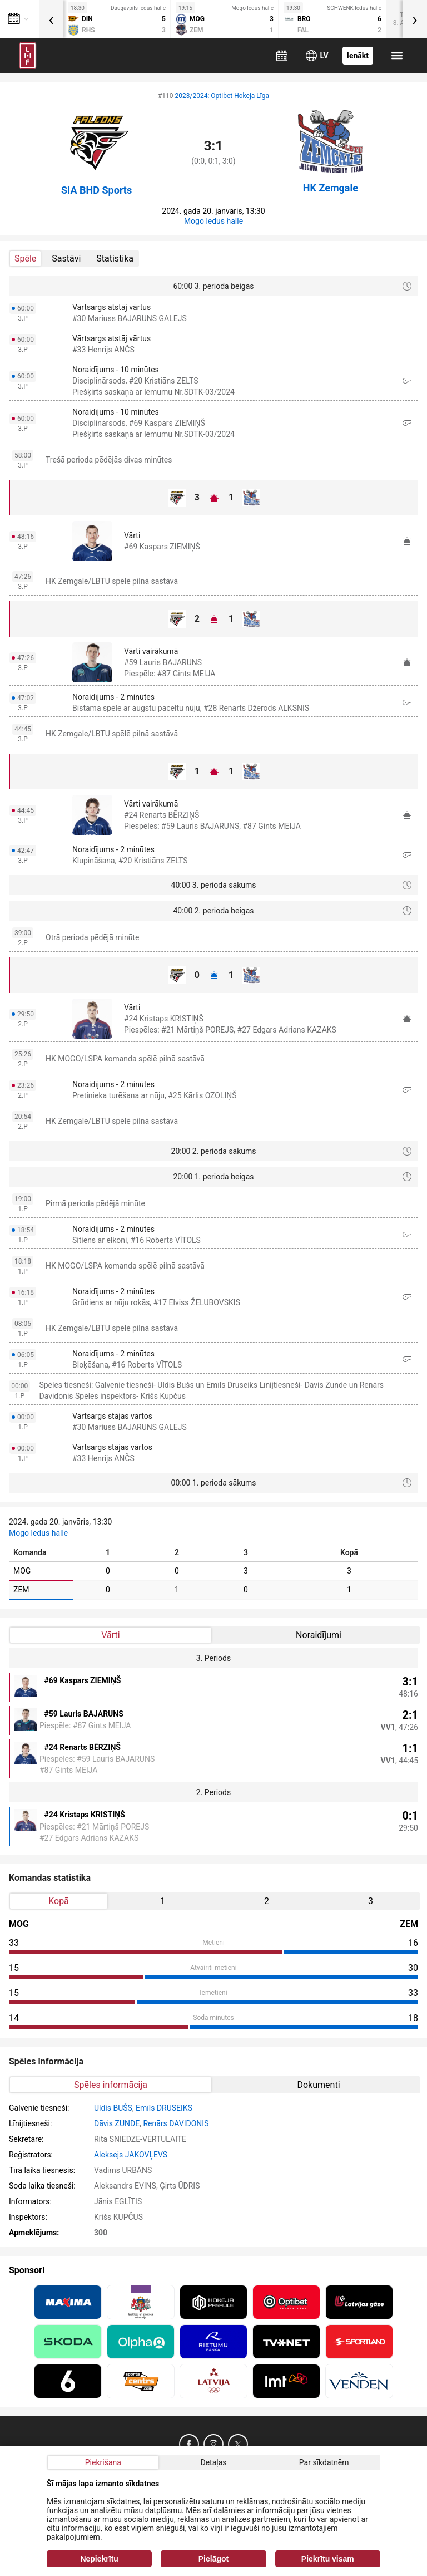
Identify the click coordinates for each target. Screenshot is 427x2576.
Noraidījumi (318, 1635)
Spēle (25, 258)
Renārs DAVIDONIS (175, 2123)
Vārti (110, 1635)
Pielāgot (213, 2558)
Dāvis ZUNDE (117, 2123)
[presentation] (51, 19)
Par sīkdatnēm (324, 2462)
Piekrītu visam (327, 2558)
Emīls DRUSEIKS (164, 2107)
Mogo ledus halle (213, 221)
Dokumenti (318, 2085)
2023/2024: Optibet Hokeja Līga (222, 96)
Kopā (58, 1901)
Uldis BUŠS (113, 2107)
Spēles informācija (110, 2085)
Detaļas (213, 2462)
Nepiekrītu (99, 2558)
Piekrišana (103, 2462)
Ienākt (358, 55)
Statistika (114, 258)
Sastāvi (66, 258)
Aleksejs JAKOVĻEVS (130, 2154)
